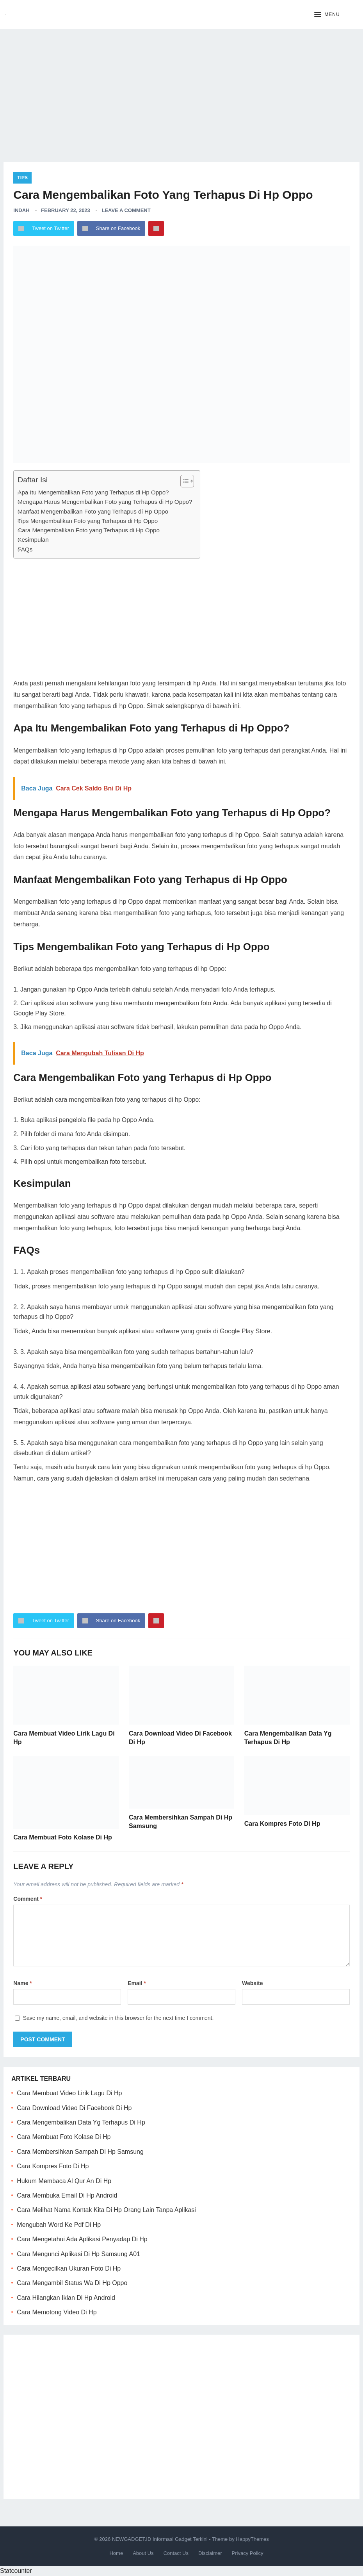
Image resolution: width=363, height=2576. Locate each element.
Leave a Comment (125, 210)
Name (22, 1983)
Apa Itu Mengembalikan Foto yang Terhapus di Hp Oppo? (93, 492)
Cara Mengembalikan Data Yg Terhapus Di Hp (81, 2122)
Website (252, 1983)
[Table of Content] (187, 481)
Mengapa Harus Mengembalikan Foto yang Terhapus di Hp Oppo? (105, 501)
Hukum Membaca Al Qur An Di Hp (64, 2181)
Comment (27, 1899)
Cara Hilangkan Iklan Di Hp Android (66, 2297)
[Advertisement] (181, 89)
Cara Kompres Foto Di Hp (282, 1823)
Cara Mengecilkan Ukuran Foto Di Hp (69, 2268)
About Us (143, 2553)
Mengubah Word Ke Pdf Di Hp (59, 2224)
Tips (22, 177)
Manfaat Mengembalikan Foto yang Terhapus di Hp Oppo (93, 511)
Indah (21, 210)
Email (137, 1983)
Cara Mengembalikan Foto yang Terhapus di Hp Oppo (89, 530)
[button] (327, 15)
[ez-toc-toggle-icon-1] (183, 481)
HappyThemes (252, 2539)
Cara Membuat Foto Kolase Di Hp (62, 1837)
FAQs (25, 549)
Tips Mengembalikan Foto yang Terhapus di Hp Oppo (88, 520)
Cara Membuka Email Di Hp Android (67, 2195)
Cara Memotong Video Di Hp (56, 2312)
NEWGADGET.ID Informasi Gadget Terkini (160, 2539)
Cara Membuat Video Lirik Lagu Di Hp (69, 2093)
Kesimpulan (33, 539)
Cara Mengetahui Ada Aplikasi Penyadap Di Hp (82, 2239)
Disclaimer (210, 2553)
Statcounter (16, 2570)
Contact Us (176, 2553)
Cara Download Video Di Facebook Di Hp (74, 2108)
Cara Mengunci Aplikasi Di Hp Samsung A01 (78, 2254)
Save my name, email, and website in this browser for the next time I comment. (118, 2018)
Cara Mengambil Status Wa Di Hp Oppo (72, 2283)
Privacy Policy (247, 2553)
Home (116, 2553)
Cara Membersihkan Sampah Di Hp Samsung (80, 2151)
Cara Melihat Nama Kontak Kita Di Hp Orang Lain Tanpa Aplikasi (106, 2210)
